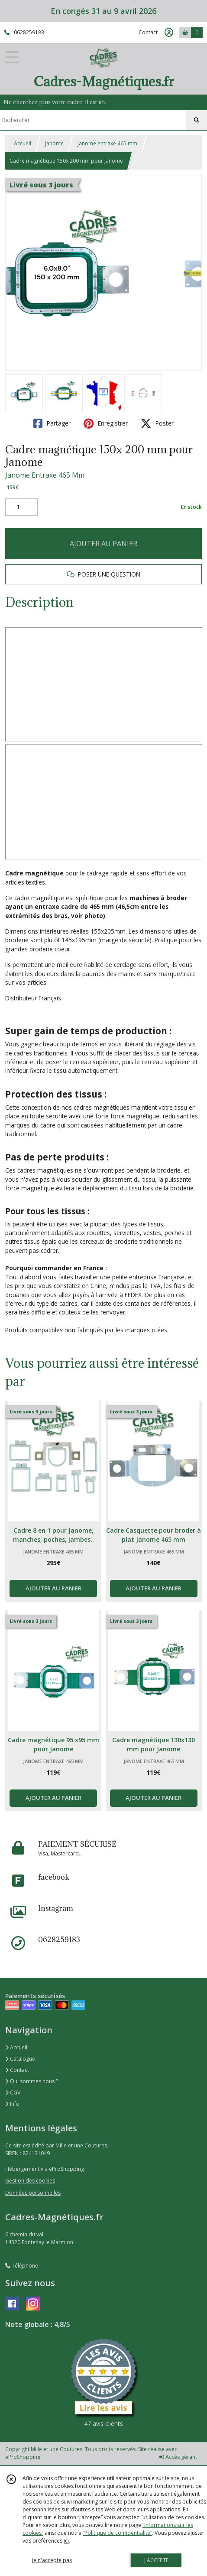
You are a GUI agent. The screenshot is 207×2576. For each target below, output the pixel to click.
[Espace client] (168, 32)
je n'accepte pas (52, 2560)
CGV (12, 2092)
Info (12, 2103)
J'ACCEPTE (156, 2560)
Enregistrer (106, 423)
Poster (157, 423)
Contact (148, 32)
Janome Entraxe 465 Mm (44, 475)
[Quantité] (21, 507)
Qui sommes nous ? (31, 2081)
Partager (52, 423)
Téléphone (21, 2265)
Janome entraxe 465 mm (107, 143)
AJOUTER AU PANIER (103, 543)
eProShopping (22, 2457)
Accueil (22, 143)
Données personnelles (33, 2192)
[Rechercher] (196, 120)
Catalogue (20, 2058)
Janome (54, 143)
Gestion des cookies (30, 2180)
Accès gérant (178, 2457)
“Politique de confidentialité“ (117, 2533)
